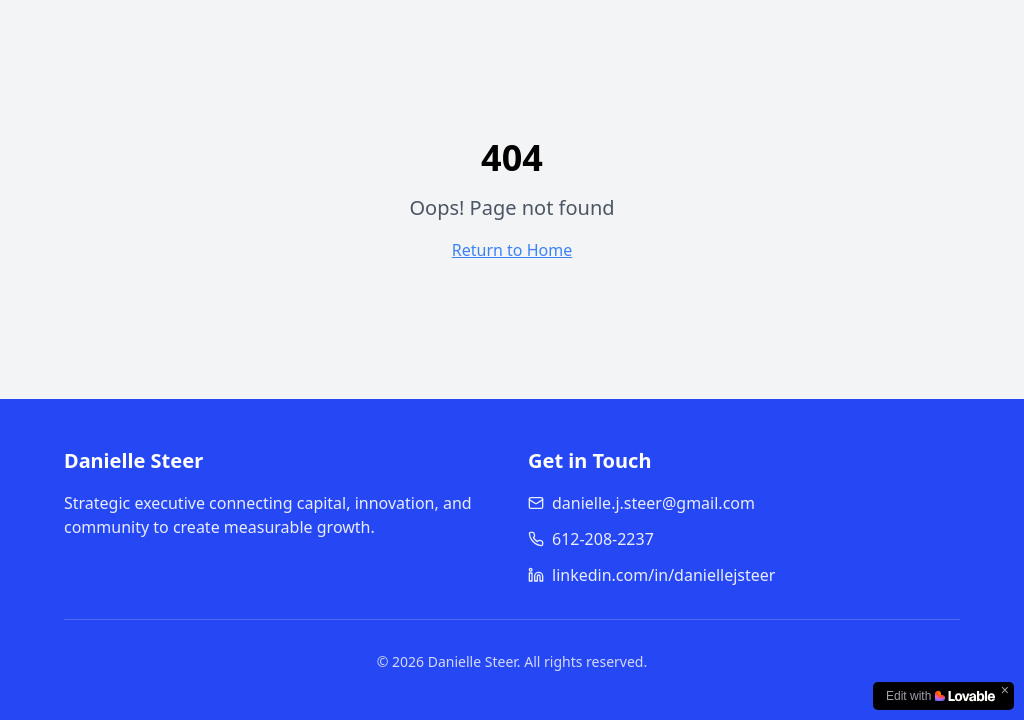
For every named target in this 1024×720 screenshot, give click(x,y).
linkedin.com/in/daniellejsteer (651, 575)
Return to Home (512, 250)
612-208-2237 (591, 539)
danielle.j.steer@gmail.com (641, 503)
